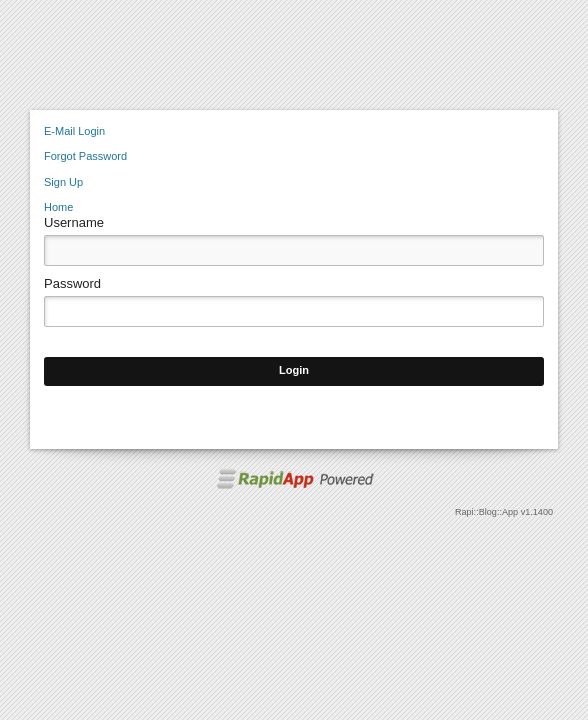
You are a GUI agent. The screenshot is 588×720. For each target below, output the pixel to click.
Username (74, 222)
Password (72, 283)
